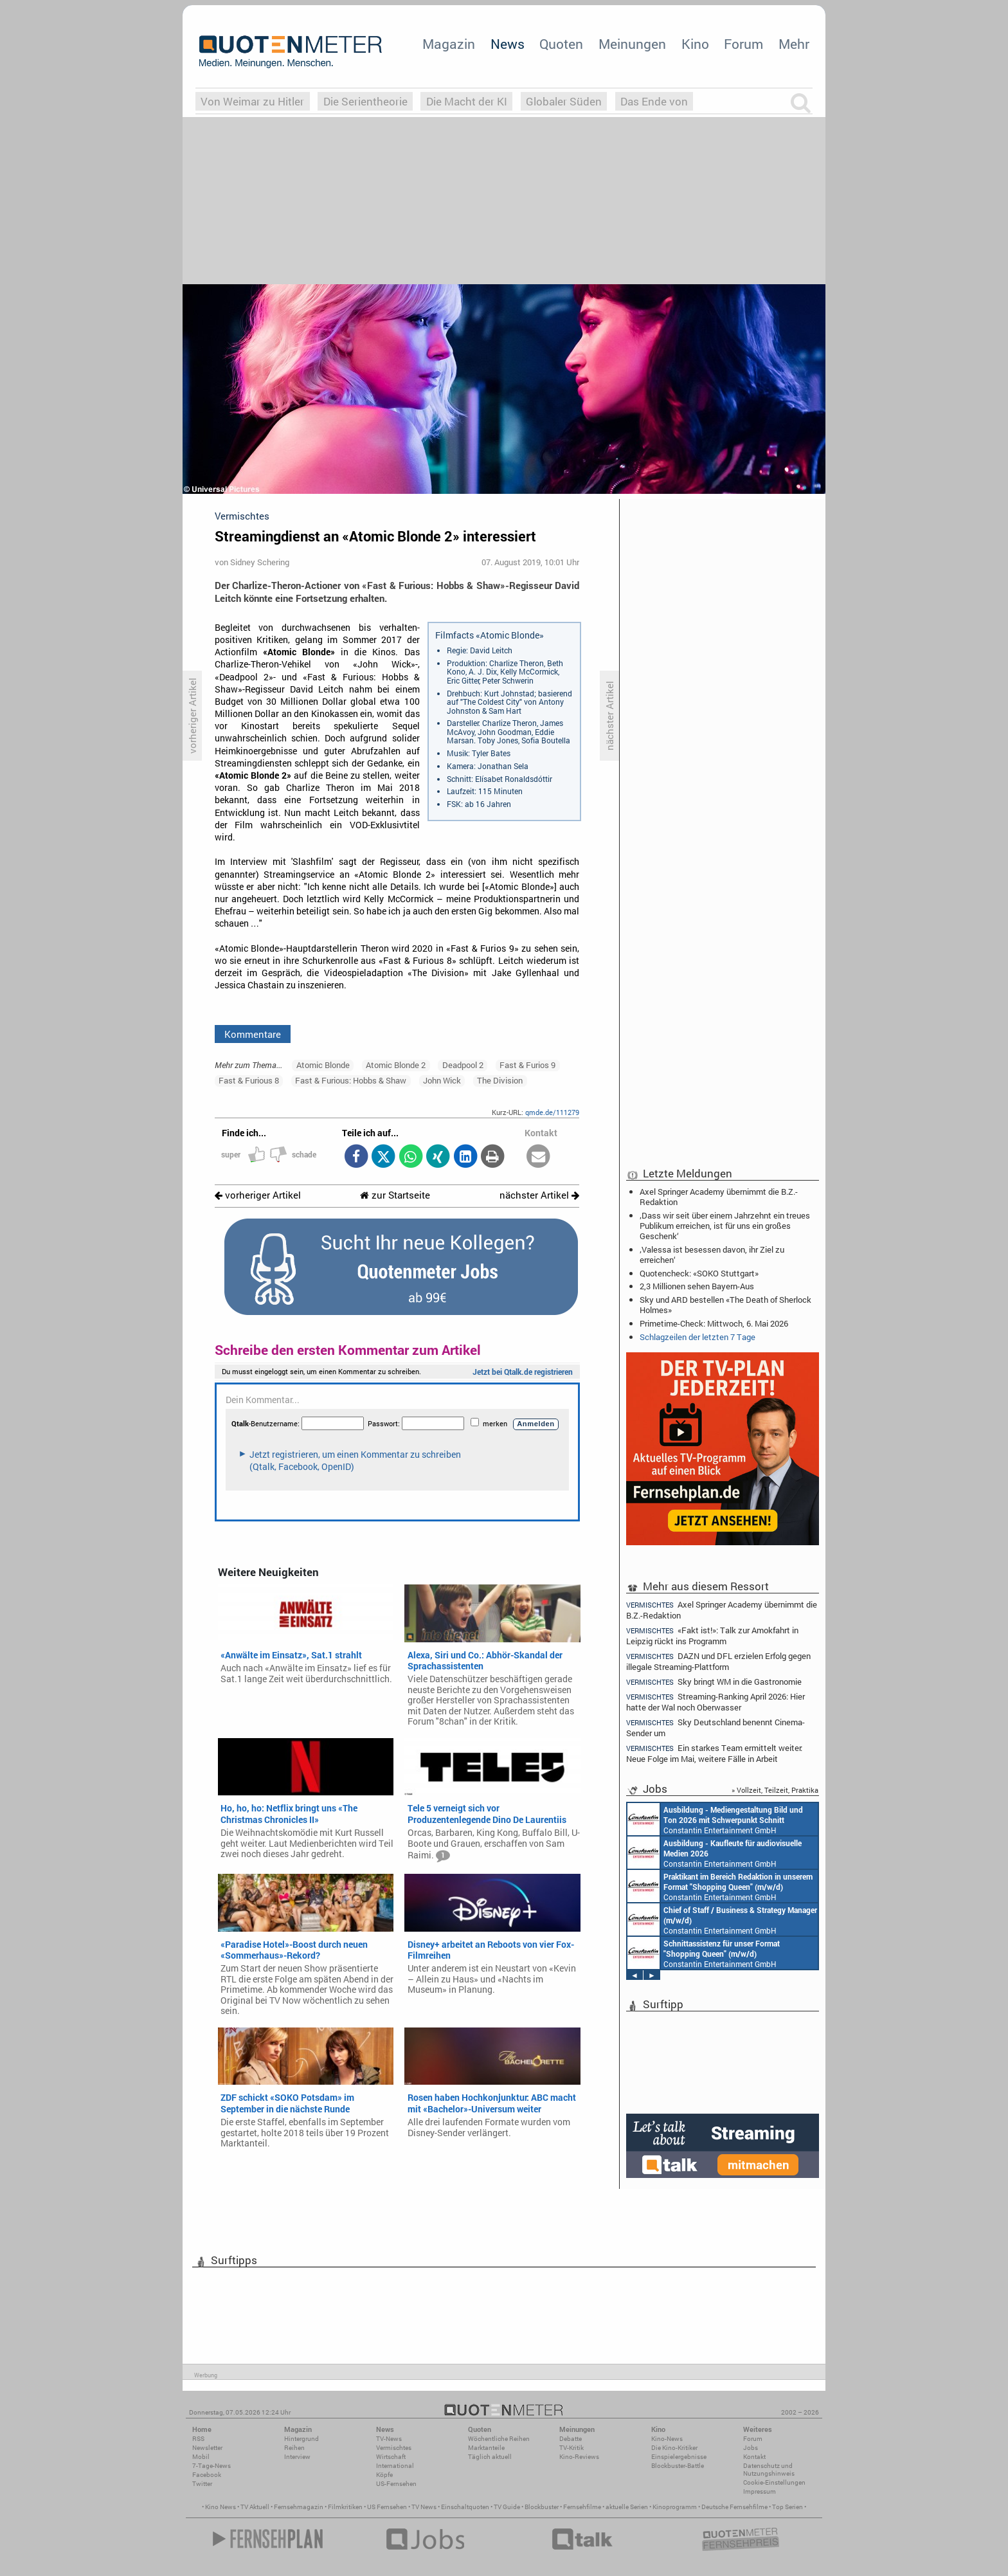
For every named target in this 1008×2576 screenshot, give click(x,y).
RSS (198, 2439)
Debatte (570, 2439)
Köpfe (384, 2475)
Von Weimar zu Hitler (252, 101)
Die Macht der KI (466, 101)
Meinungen (632, 44)
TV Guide (507, 2507)
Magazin (448, 44)
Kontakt (754, 2457)
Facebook (206, 2475)
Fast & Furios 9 (527, 1065)
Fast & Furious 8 (249, 1080)
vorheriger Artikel (258, 1195)
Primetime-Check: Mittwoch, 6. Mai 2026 (714, 1323)
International (395, 2466)
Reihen (294, 2448)
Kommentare (252, 1034)
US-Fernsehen (396, 2484)
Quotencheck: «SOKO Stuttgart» (699, 1273)
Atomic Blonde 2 (396, 1065)
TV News (424, 2507)
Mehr (794, 44)
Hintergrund (301, 2439)
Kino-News (667, 2439)
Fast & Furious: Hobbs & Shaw (350, 1080)
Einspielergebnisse (678, 2457)
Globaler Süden (564, 101)
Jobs (750, 2448)
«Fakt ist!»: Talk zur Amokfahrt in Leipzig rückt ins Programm (712, 1635)
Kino (695, 44)
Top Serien (787, 2507)
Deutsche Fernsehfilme (734, 2507)
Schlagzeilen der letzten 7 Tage (697, 1337)
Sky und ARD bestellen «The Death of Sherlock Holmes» (725, 1305)
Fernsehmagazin (298, 2507)
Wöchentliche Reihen (499, 2439)
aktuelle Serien (627, 2507)
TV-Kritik (571, 2448)
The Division (500, 1080)
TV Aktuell (254, 2507)
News (508, 44)
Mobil (201, 2457)
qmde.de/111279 (552, 1112)
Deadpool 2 (462, 1065)
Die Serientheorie (365, 101)
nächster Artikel (539, 1195)
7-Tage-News (211, 2466)
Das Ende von (654, 101)
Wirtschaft (391, 2457)
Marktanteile (486, 2448)
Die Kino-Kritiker (674, 2448)
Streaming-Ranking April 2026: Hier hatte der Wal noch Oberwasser (715, 1701)
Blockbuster (542, 2507)
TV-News (389, 2439)
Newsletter (207, 2448)
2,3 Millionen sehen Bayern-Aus (697, 1286)
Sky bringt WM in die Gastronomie (714, 1681)
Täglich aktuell (490, 2457)
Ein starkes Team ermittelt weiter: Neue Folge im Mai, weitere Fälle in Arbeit (714, 1753)
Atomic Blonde (323, 1065)
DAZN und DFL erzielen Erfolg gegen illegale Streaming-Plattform (718, 1661)
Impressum (759, 2491)
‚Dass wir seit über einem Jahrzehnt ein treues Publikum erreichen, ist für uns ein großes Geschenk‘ (725, 1226)
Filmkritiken (345, 2507)
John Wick (442, 1080)
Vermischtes (393, 2448)
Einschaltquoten (465, 2507)
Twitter (202, 2484)
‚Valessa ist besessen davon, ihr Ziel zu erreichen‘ (712, 1254)
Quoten (561, 44)
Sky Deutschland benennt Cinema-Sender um (715, 1727)
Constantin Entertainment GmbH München (715, 1819)
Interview (297, 2457)
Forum (743, 44)
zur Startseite (395, 1195)
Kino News (220, 2507)
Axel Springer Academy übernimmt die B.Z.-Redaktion (719, 1197)
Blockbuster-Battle (677, 2466)
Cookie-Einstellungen (774, 2482)
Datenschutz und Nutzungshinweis (769, 2470)
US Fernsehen (387, 2507)
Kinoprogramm (674, 2507)
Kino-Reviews (579, 2457)
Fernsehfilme (582, 2507)
